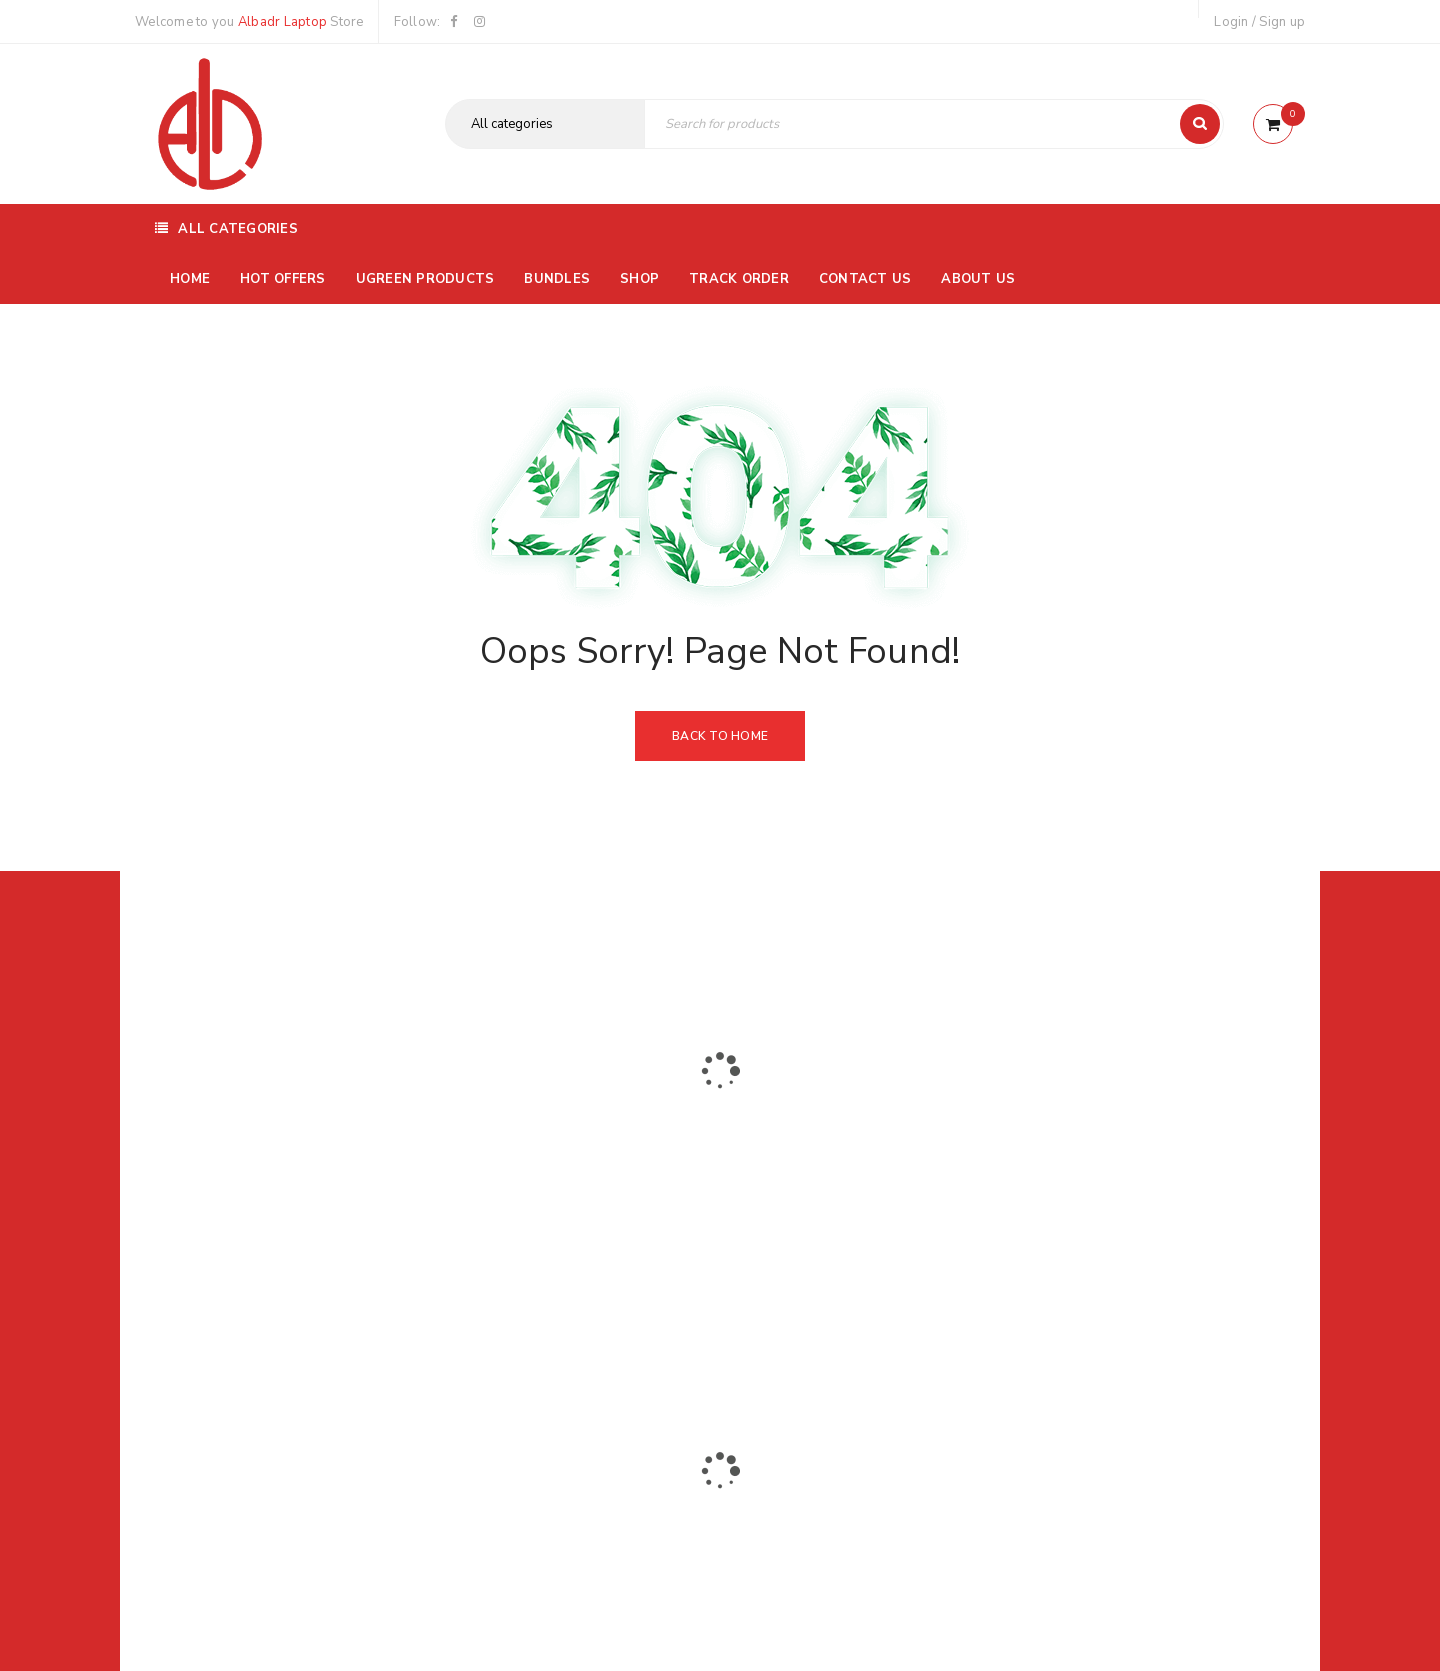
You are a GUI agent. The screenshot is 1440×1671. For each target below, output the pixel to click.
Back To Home (720, 736)
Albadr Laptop (282, 22)
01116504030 (259, 1182)
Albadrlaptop (587, 1314)
